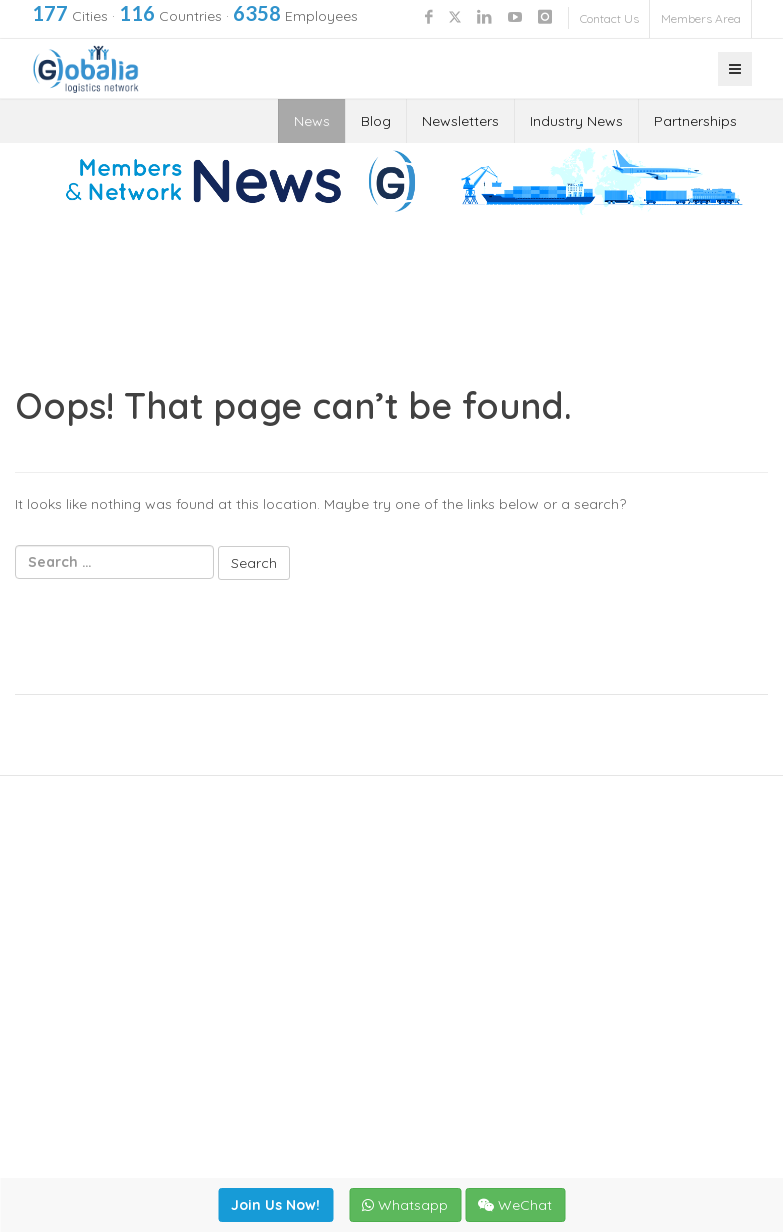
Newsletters (460, 121)
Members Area (701, 18)
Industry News (576, 121)
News (312, 121)
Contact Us (609, 18)
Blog (376, 121)
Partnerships (695, 121)
